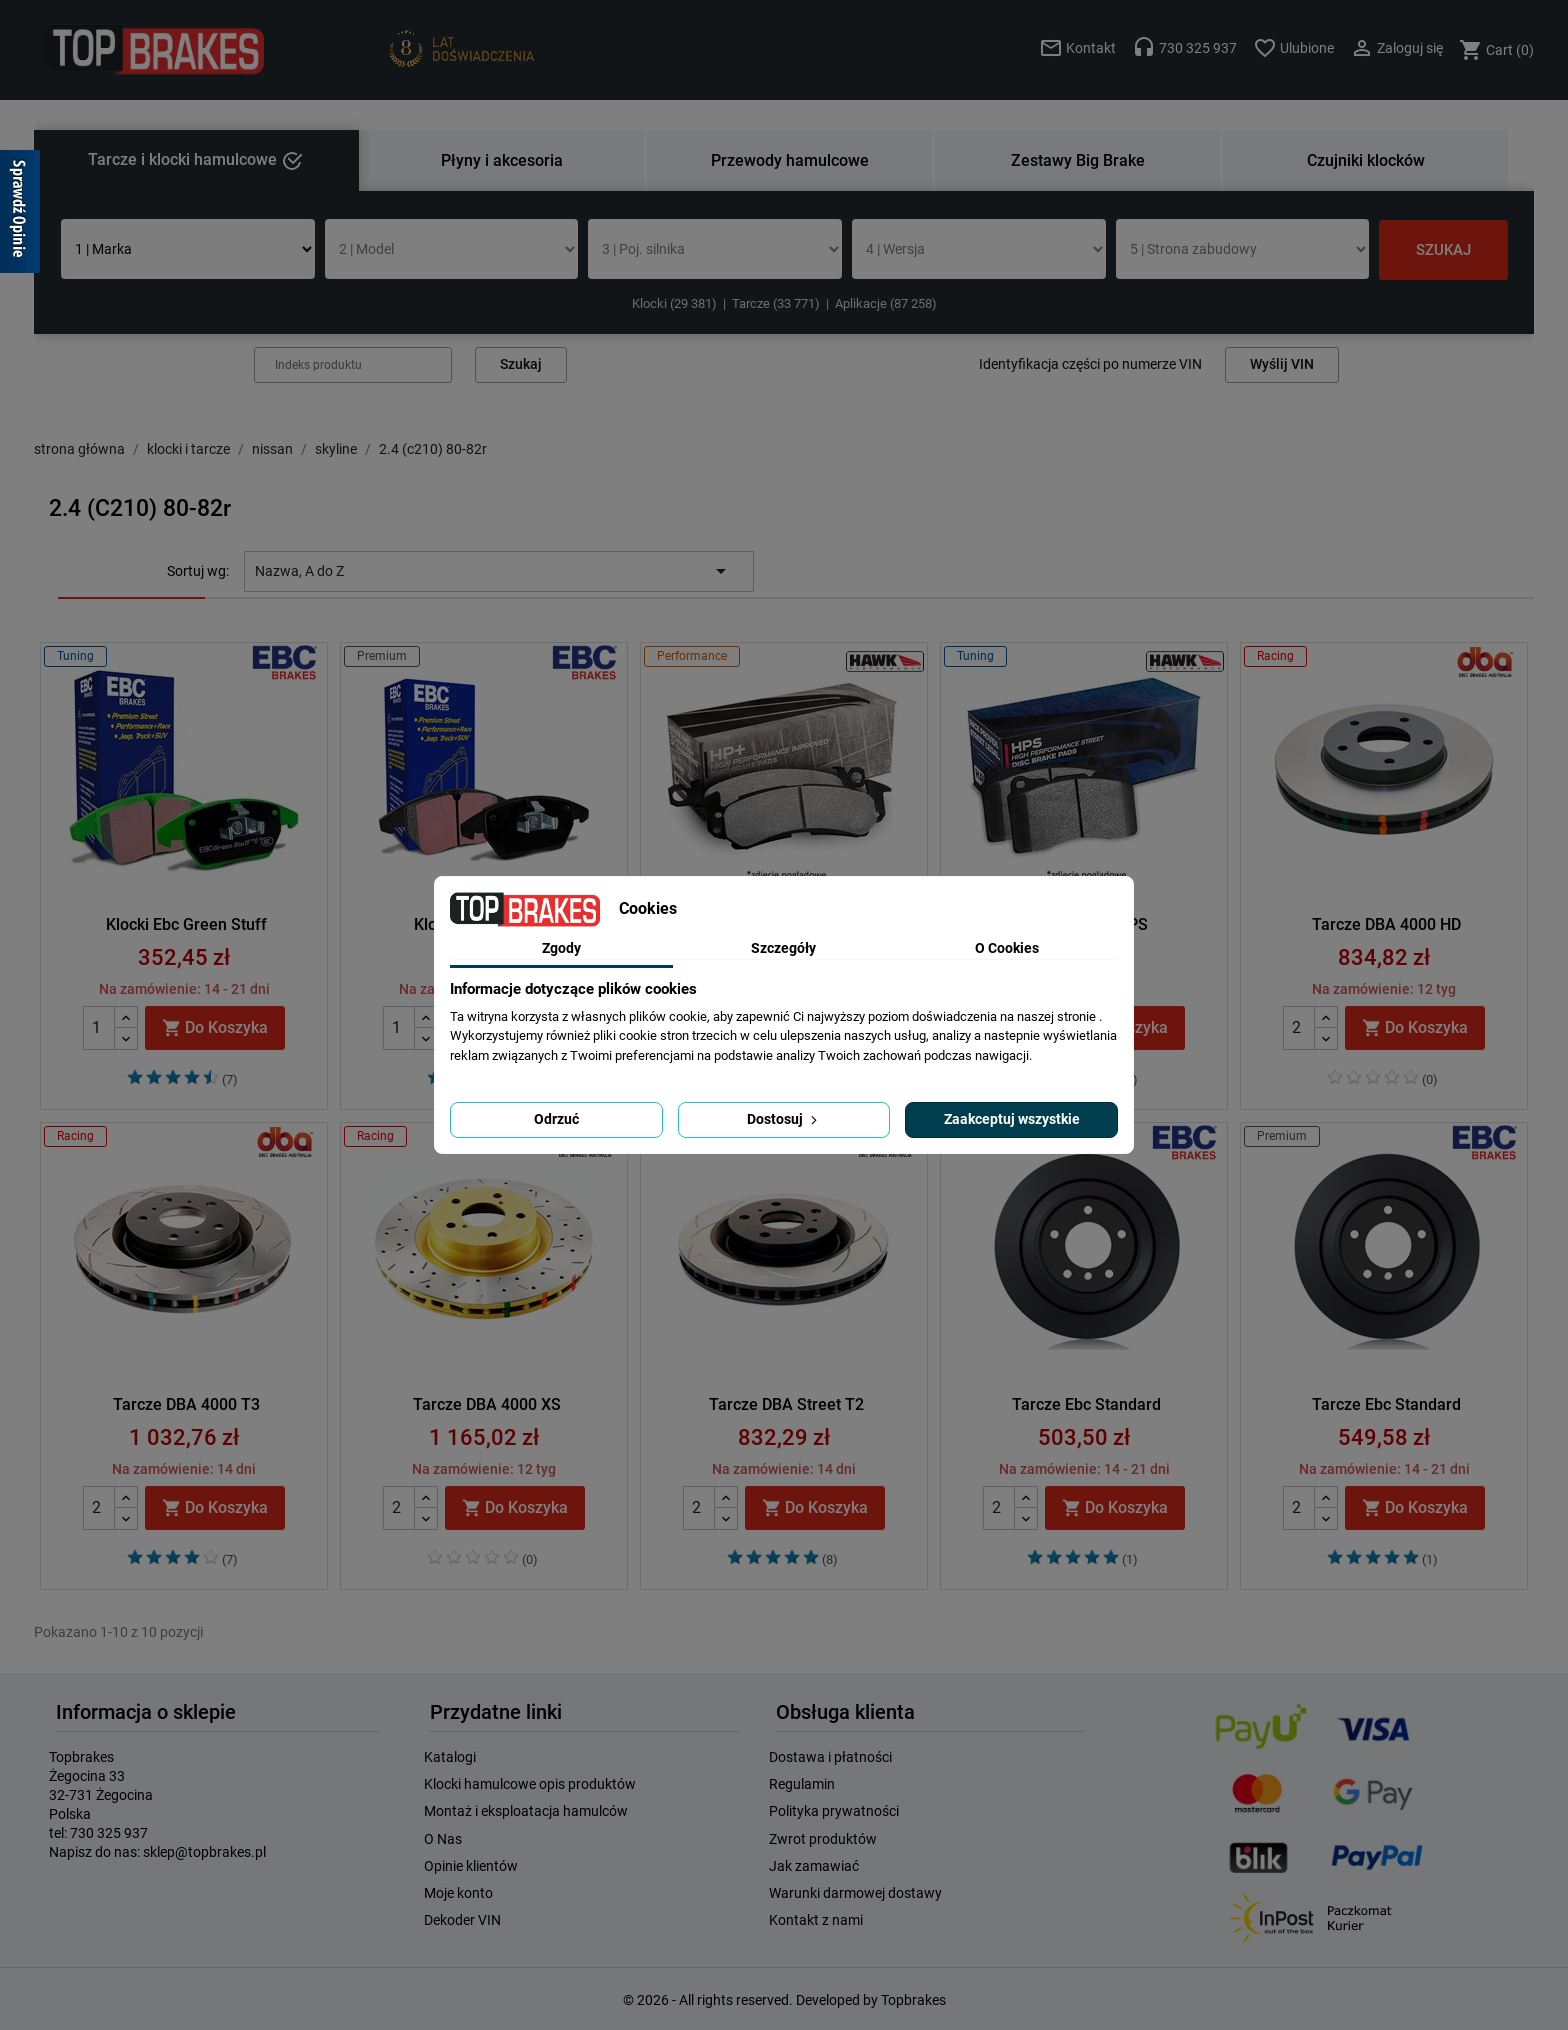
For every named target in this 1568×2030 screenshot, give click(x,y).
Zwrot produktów (823, 1839)
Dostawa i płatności (830, 1757)
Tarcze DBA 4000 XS (487, 1404)
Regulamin (802, 1784)
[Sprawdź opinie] (20, 215)
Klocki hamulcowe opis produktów (530, 1784)
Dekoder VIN (462, 1920)
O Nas (443, 1839)
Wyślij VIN (1282, 364)
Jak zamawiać (814, 1866)
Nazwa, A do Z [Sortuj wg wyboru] (494, 571)
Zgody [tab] (561, 948)
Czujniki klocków (1366, 160)
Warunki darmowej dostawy (855, 1893)
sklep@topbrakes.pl (204, 1852)
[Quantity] (99, 1028)
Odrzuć (556, 1119)
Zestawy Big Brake (1078, 160)
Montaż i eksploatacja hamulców (526, 1811)
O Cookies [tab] (1007, 948)
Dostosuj (784, 1119)
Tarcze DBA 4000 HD (1386, 924)
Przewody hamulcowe (790, 160)
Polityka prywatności (834, 1811)
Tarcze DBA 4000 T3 (186, 1404)
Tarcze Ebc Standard (1086, 1404)
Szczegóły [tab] (783, 948)
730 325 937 (109, 1833)
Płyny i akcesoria (502, 160)
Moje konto (458, 1893)
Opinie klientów (471, 1866)
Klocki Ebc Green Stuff (186, 924)
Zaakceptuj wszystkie (1012, 1119)
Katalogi (450, 1757)
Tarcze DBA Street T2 (786, 1404)
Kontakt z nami (816, 1920)
